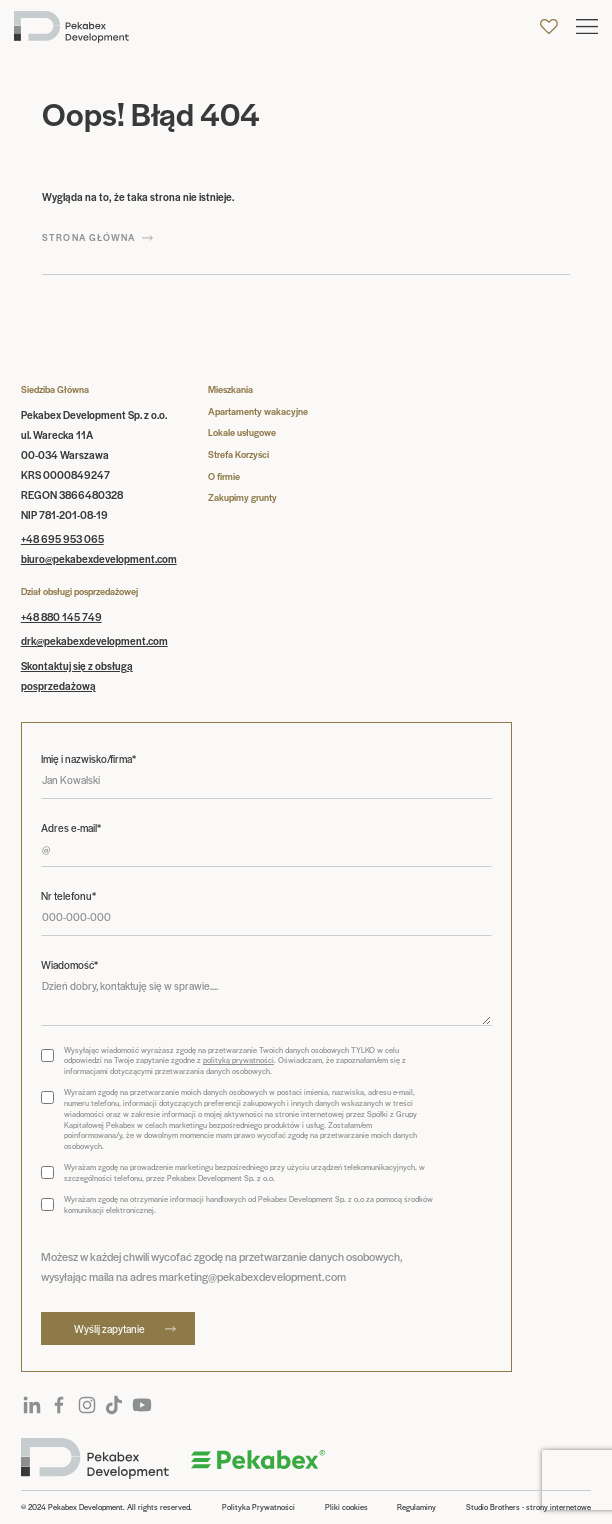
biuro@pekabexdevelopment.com (99, 558)
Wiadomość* (69, 965)
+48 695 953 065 (62, 538)
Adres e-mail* (71, 828)
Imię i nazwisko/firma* (88, 759)
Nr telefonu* (68, 896)
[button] (587, 26)
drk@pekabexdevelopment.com (94, 640)
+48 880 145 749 (61, 616)
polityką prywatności (238, 1059)
